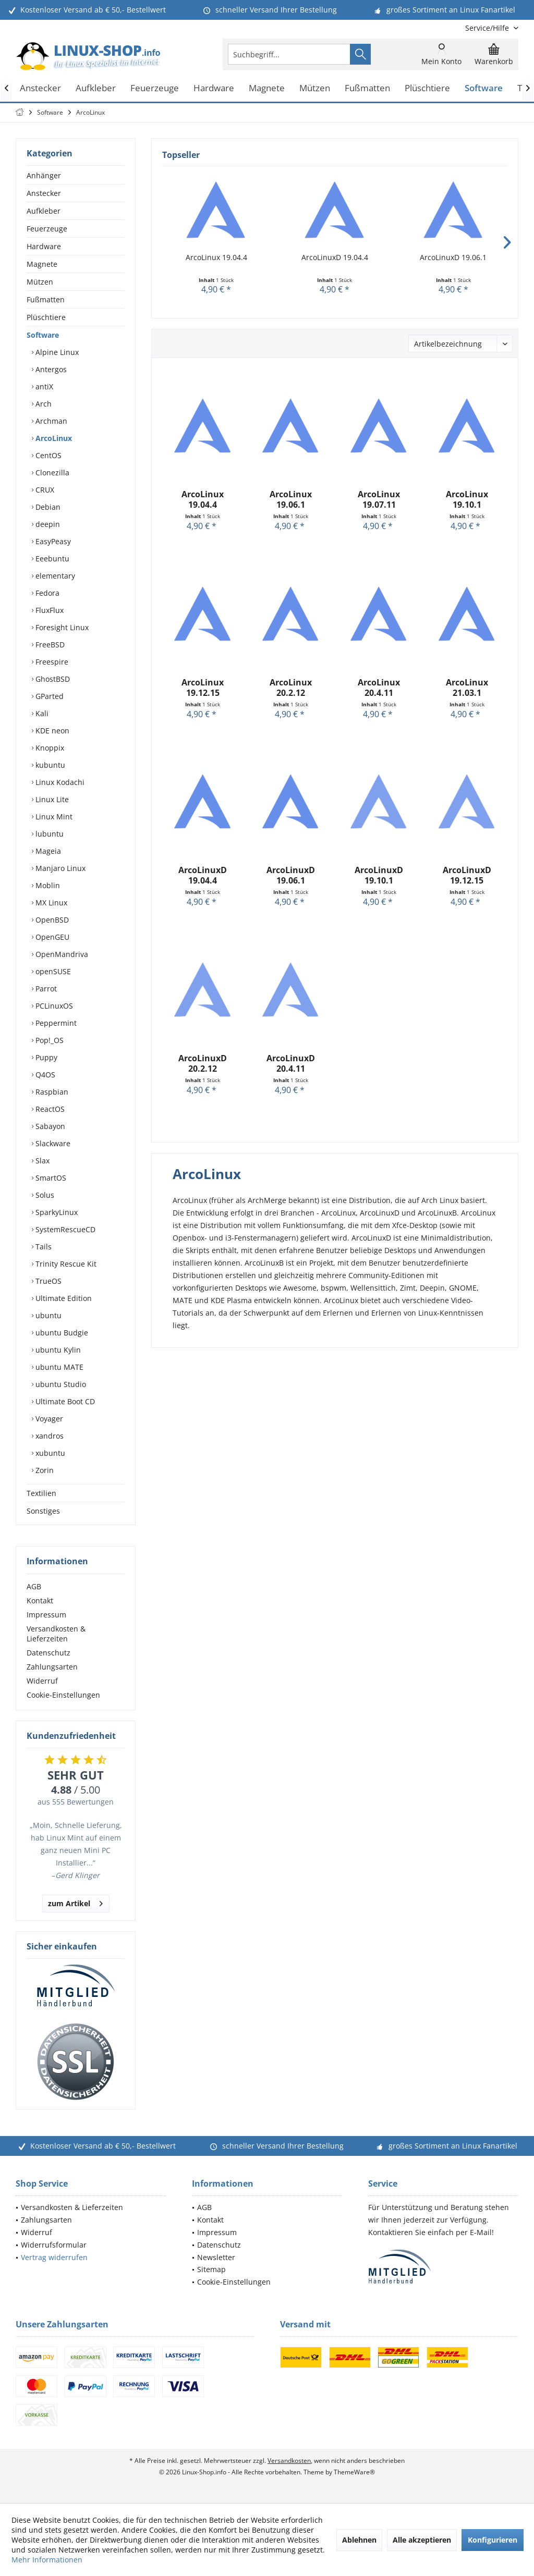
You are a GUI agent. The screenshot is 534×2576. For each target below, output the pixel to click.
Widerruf (42, 1681)
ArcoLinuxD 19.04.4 (334, 257)
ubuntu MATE (58, 1367)
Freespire (50, 662)
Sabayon (49, 1126)
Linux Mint (52, 816)
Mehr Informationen (46, 2560)
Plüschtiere (46, 317)
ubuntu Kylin (57, 1350)
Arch (42, 404)
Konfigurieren (492, 2540)
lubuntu (48, 834)
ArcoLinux (52, 438)
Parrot (45, 988)
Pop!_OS (48, 1040)
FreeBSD (49, 644)
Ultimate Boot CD (64, 1401)
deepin (46, 524)
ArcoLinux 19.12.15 (202, 687)
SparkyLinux (55, 1212)
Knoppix (48, 748)
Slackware (51, 1143)
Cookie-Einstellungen (63, 1695)
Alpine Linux (56, 352)
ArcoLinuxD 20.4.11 (290, 1063)
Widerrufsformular (54, 2245)
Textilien (41, 1493)
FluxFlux (48, 610)
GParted (48, 696)
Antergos (50, 369)
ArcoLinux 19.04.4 (216, 257)
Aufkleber (43, 211)
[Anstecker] (40, 88)
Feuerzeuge (47, 229)
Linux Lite (51, 799)
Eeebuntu (51, 558)
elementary (54, 576)
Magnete (42, 264)
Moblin (46, 885)
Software (43, 335)
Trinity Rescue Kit (64, 1264)
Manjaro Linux (59, 868)
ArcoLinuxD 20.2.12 (202, 1063)
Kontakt (40, 1600)
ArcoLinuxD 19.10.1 (379, 875)
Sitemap (211, 2269)
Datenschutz (48, 1653)
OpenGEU (51, 937)
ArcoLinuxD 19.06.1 (453, 257)
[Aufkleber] (95, 88)
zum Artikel (75, 1901)
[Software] (483, 88)
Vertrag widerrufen (54, 2257)
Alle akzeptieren (422, 2540)
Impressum (46, 1615)
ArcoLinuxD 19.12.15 (467, 875)
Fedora (46, 593)
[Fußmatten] (367, 88)
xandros (48, 1436)
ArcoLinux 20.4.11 (379, 687)
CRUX (43, 490)
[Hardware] (213, 88)
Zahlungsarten (52, 1667)
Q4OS (44, 1075)
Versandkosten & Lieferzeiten (56, 1633)
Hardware (44, 246)
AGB (34, 1586)
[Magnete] (266, 88)
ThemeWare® (354, 2472)
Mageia (47, 851)
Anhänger (44, 175)
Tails (42, 1247)
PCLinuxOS (53, 1006)
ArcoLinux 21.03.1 (467, 687)
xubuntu (49, 1453)
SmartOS (49, 1178)
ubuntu (47, 1315)
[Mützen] (314, 88)
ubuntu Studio (59, 1384)
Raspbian (50, 1092)
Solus (43, 1195)
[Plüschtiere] (427, 88)
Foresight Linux (61, 627)
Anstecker (44, 193)
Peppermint (55, 1023)
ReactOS (49, 1109)
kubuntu (49, 765)
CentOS (47, 455)
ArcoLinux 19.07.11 (379, 499)
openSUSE (52, 971)
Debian (46, 507)
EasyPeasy (52, 541)
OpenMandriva (60, 954)
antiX (43, 386)
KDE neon (51, 730)
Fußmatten (46, 299)
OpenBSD (51, 920)
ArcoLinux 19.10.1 (467, 499)
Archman (50, 421)
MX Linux (50, 902)
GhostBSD (51, 679)
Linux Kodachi (58, 782)
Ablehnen (359, 2540)
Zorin (43, 1470)
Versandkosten (289, 2460)
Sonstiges (43, 1511)
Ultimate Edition (62, 1298)
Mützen (40, 282)
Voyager (48, 1419)
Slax (41, 1161)
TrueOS (47, 1281)
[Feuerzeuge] (154, 88)
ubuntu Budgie (60, 1333)
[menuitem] (487, 27)
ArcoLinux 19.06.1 (291, 499)
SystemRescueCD (64, 1229)
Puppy (45, 1057)
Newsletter (216, 2257)
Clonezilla (51, 472)
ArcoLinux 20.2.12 (291, 687)
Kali (40, 713)
